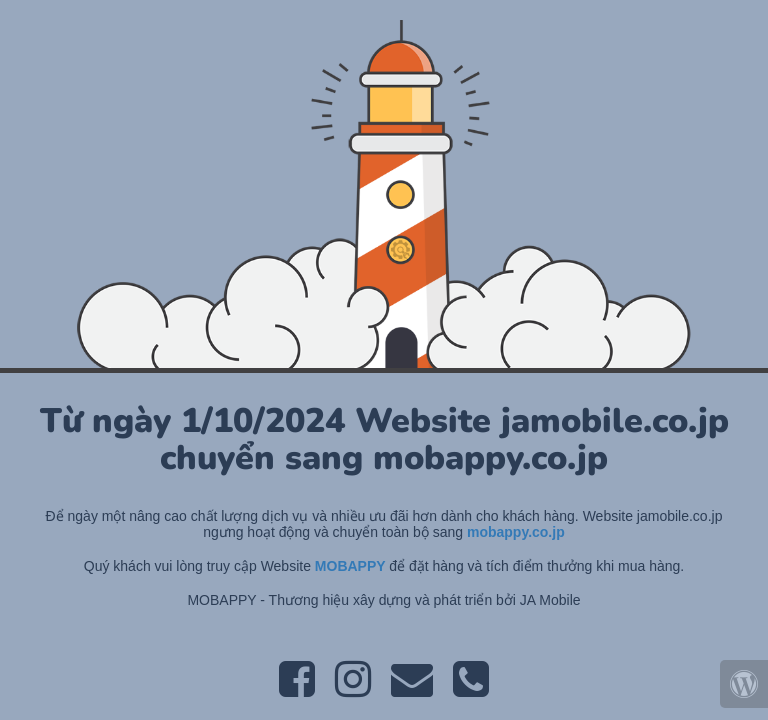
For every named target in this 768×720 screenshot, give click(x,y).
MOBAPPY (352, 566)
